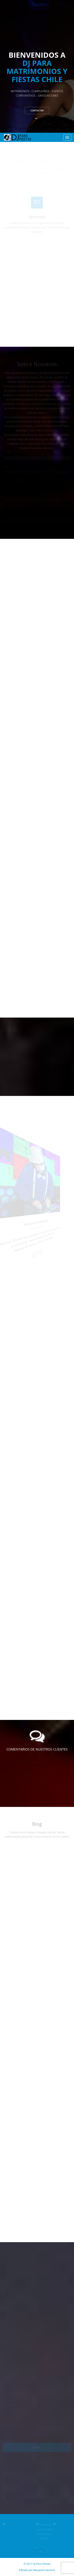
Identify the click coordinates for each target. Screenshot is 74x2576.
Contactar (36, 110)
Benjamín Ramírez (44, 2570)
